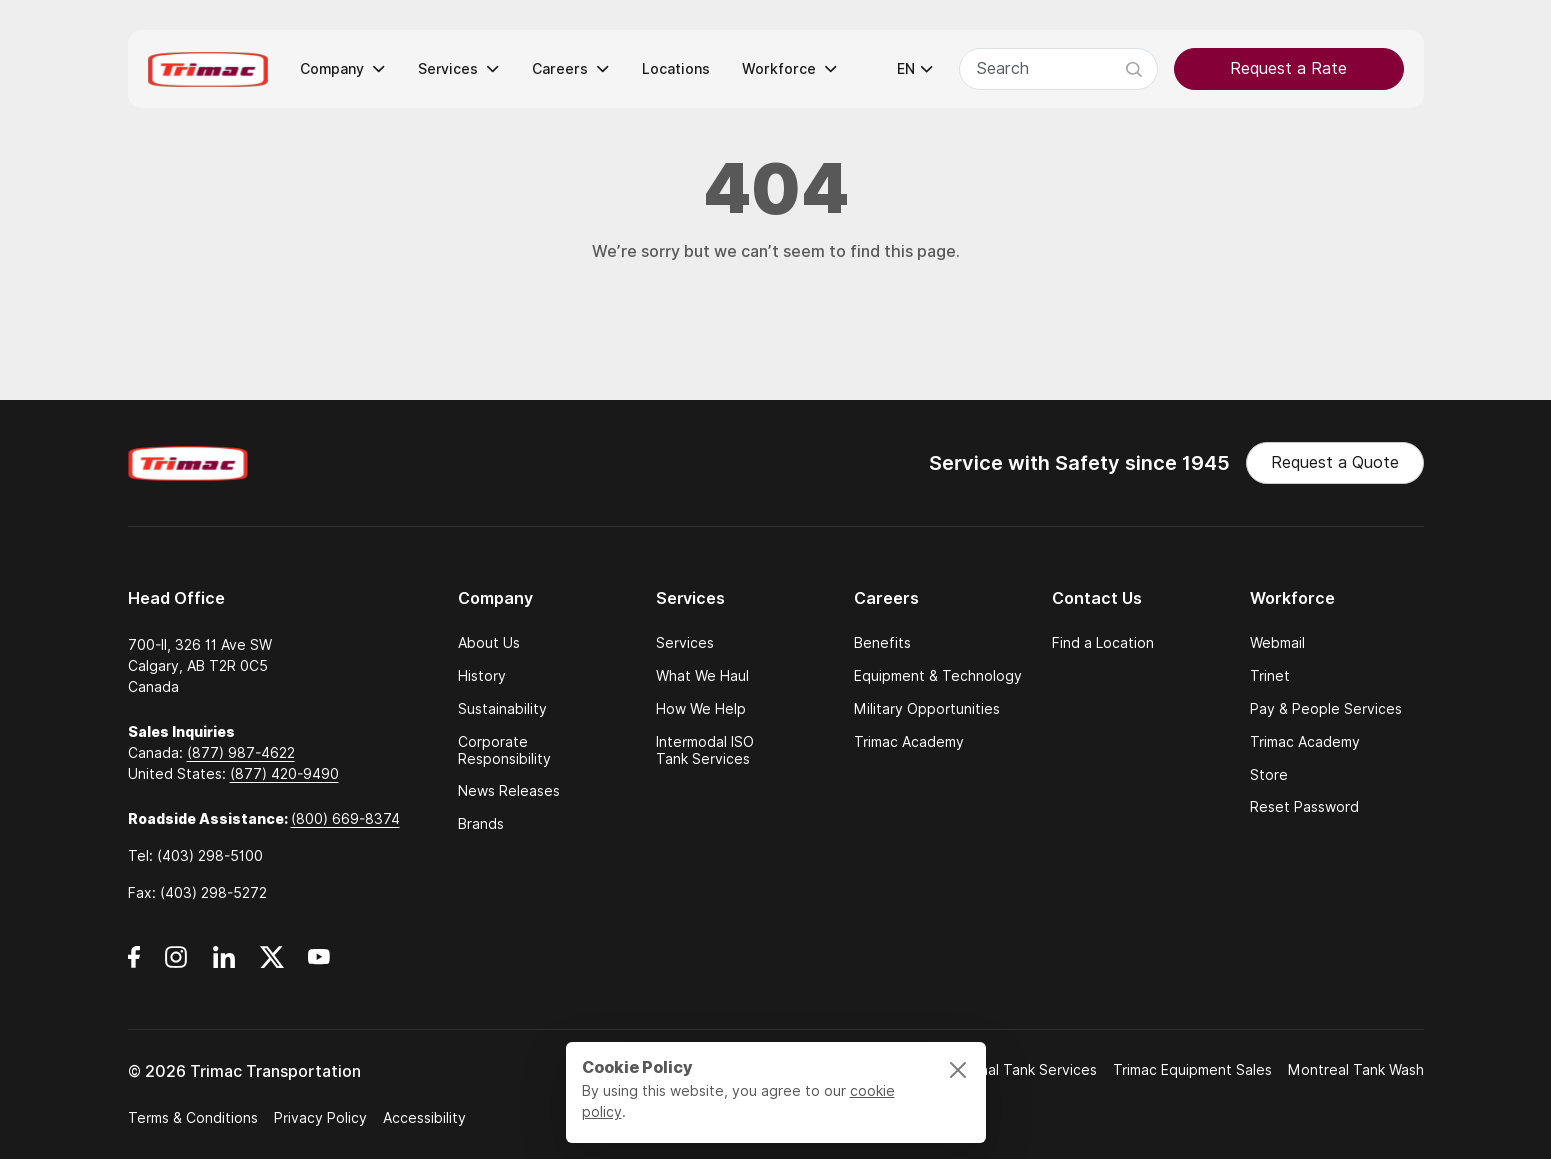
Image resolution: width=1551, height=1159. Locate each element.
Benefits (882, 643)
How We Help (701, 709)
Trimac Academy (909, 742)
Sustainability (502, 709)
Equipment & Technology (938, 676)
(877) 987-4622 (241, 753)
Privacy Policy (320, 1118)
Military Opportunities (927, 709)
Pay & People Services (1326, 709)
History (482, 676)
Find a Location (1103, 643)
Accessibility (424, 1118)
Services (685, 643)
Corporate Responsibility (504, 751)
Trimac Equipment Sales (1192, 1070)
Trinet (1270, 676)
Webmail (1277, 643)
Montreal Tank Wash (1356, 1070)
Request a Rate (1288, 68)
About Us (489, 643)
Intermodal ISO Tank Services (705, 751)
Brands (481, 824)
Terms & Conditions (193, 1118)
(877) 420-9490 (284, 774)
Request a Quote (1335, 462)
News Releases (509, 791)
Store (1269, 775)
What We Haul (702, 676)
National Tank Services (1020, 1070)
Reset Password (1304, 807)
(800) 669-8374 (345, 819)
